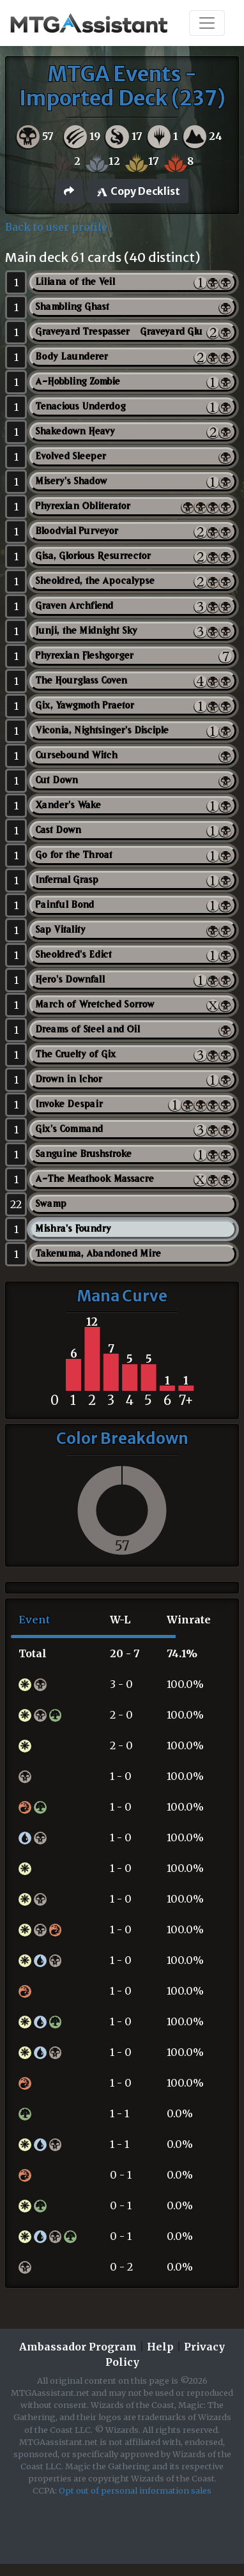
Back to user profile (56, 226)
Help (160, 2346)
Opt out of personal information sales (135, 2490)
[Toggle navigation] (207, 23)
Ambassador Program (78, 2346)
